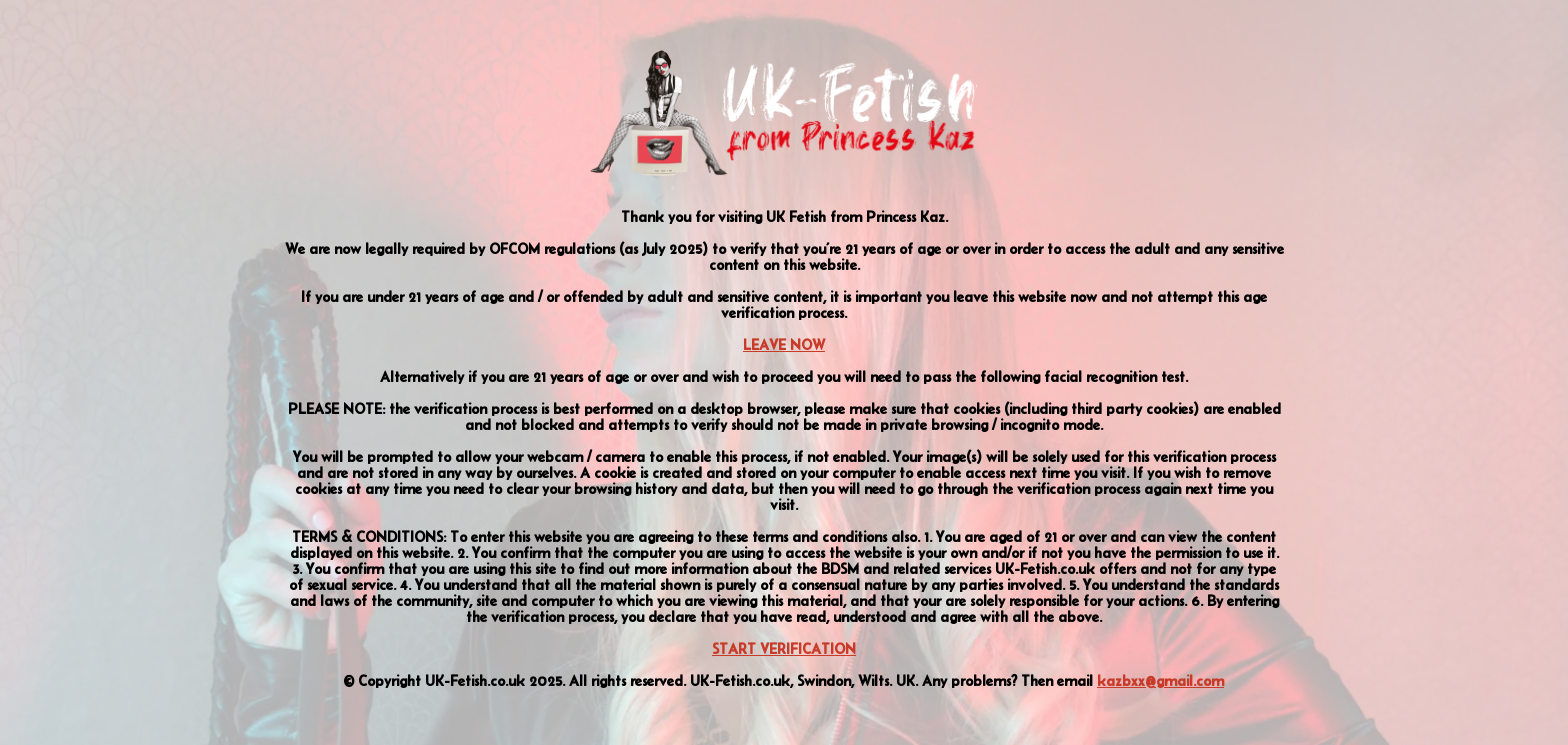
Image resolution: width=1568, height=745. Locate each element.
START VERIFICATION (784, 649)
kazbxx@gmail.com (1160, 681)
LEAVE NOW (784, 345)
